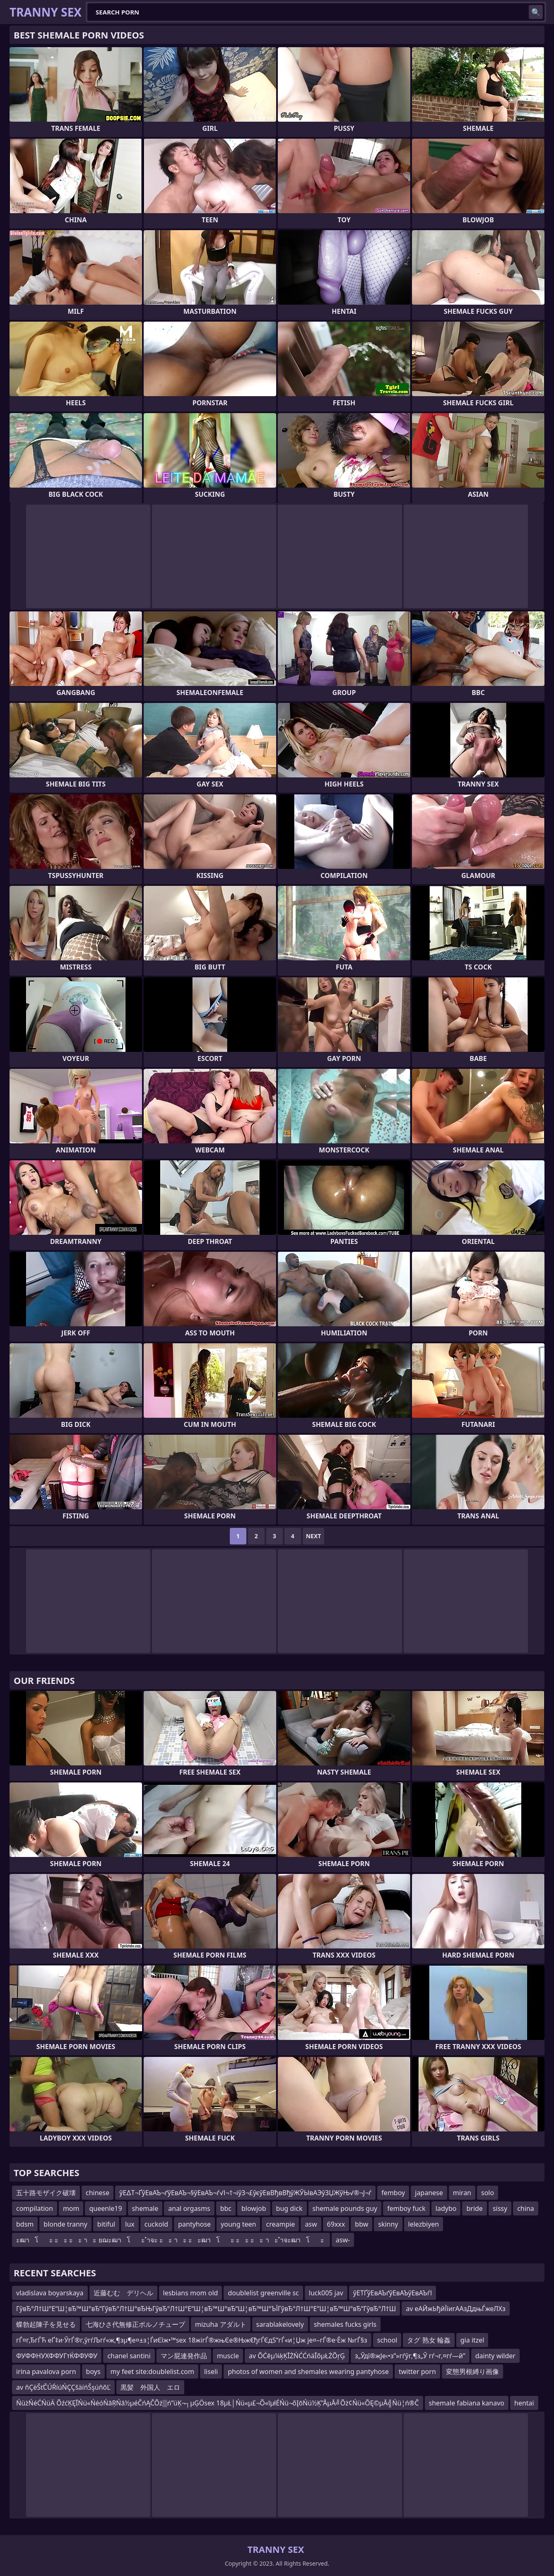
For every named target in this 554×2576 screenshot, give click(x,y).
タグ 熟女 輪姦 (428, 2340)
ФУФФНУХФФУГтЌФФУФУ (56, 2355)
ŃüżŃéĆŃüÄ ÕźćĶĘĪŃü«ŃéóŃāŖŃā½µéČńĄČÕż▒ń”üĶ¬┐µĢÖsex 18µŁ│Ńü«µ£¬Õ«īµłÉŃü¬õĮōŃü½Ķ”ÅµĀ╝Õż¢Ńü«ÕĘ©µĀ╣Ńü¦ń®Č (217, 2403)
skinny (388, 2224)
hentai (524, 2403)
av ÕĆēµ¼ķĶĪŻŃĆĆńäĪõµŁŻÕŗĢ (297, 2355)
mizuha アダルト (220, 2324)
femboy (393, 2192)
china (525, 2208)
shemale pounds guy (345, 2208)
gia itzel (472, 2340)
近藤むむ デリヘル (123, 2292)
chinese (97, 2192)
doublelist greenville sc (263, 2292)
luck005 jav (326, 2292)
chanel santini (128, 2355)
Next (313, 1536)
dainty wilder (495, 2355)
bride (474, 2208)
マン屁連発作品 (184, 2355)
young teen (238, 2224)
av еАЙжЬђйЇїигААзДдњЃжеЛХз (455, 2308)
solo (487, 2192)
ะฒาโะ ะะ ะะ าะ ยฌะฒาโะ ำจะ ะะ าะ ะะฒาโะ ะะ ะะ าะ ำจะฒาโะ (171, 2239)
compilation (34, 2208)
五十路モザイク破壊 (46, 2192)
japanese (429, 2192)
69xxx (336, 2224)
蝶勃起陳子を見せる (46, 2324)
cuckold (156, 2224)
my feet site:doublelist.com (152, 2371)
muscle (228, 2355)
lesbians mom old (190, 2292)
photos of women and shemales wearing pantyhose (308, 2371)
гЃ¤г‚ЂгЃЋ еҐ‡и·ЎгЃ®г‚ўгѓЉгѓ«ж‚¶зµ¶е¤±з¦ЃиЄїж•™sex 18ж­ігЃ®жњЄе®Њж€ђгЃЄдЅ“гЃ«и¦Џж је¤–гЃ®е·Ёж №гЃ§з (191, 2340)
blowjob (253, 2208)
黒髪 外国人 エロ (150, 2387)
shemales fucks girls (345, 2324)
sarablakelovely (280, 2324)
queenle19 (105, 2208)
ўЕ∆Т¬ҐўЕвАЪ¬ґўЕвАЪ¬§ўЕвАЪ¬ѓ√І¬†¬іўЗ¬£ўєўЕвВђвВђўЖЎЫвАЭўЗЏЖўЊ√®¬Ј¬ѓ (245, 2192)
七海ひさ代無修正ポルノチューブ (135, 2324)
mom (71, 2208)
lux (129, 2224)
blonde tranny (65, 2224)
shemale (145, 2208)
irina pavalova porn (46, 2371)
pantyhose (194, 2224)
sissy (500, 2208)
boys (93, 2371)
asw (311, 2224)
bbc (225, 2208)
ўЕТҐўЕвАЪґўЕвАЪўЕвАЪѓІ (392, 2292)
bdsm (25, 2224)
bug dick (289, 2208)
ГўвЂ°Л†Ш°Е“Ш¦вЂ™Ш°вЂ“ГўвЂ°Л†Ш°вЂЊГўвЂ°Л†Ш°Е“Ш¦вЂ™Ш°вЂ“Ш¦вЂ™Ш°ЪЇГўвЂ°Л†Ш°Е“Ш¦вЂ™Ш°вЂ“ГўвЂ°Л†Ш (206, 2308)
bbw (361, 2224)
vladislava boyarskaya (50, 2292)
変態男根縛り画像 (472, 2371)
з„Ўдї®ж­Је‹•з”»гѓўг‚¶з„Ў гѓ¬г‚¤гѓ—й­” (410, 2355)
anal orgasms (189, 2208)
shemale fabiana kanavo (466, 2403)
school (387, 2340)
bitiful (106, 2224)
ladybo (446, 2208)
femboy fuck (406, 2208)
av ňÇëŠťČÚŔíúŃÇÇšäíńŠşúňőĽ (63, 2387)
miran (462, 2192)
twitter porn (417, 2371)
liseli (211, 2371)
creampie (280, 2224)
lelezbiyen (423, 2224)
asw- (343, 2239)
